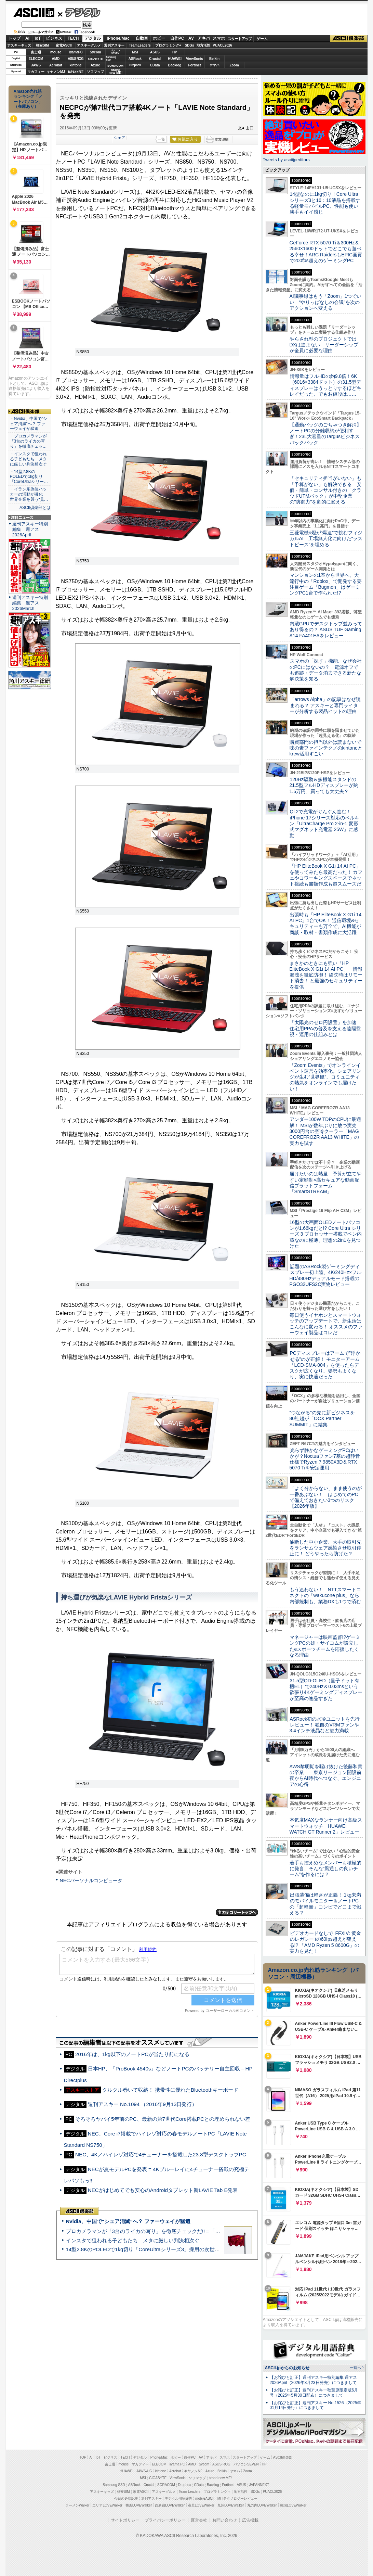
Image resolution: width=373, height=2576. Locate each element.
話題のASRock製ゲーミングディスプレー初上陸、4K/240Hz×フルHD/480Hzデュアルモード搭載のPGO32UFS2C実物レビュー (326, 1275)
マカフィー (35, 72)
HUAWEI (175, 59)
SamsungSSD (111, 58)
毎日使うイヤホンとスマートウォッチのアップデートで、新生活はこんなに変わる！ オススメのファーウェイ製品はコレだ (326, 1324)
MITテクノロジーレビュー (237, 2498)
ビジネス (54, 38)
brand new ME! (220, 2478)
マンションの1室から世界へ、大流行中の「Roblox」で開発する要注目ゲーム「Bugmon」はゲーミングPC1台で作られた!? (326, 584)
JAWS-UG (144, 2471)
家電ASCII (64, 45)
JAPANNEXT (76, 71)
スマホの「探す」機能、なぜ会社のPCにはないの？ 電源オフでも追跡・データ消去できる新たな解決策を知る (326, 669)
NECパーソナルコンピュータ (91, 1880)
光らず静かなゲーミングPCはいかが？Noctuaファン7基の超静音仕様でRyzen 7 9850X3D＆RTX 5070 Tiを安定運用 (325, 1459)
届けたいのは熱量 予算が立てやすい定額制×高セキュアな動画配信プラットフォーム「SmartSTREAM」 (325, 1182)
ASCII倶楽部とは (35, 507)
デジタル (79, 12)
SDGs (189, 45)
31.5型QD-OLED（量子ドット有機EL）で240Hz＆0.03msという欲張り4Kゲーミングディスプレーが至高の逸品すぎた (326, 1689)
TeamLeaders (140, 45)
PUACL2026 (222, 45)
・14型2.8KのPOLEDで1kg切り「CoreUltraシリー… (29, 476)
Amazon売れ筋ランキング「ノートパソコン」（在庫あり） (28, 99)
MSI (135, 52)
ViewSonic (194, 59)
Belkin (214, 59)
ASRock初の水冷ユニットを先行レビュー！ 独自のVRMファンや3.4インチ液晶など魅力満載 (325, 1725)
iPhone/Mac (118, 38)
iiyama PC (177, 2464)
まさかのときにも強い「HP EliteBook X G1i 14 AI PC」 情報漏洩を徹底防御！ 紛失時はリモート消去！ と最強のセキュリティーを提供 (326, 975)
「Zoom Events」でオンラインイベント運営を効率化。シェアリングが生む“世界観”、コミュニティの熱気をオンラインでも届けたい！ (325, 1077)
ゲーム (262, 39)
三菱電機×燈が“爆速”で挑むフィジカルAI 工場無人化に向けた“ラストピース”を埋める (326, 538)
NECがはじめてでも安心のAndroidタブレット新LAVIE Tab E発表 (163, 2190)
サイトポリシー (125, 2520)
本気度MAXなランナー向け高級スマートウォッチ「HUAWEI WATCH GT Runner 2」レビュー (326, 1826)
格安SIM (42, 45)
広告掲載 (250, 2520)
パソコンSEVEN (115, 51)
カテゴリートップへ (237, 1912)
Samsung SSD (114, 2485)
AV (191, 38)
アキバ (204, 38)
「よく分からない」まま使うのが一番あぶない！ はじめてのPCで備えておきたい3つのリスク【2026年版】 (326, 1497)
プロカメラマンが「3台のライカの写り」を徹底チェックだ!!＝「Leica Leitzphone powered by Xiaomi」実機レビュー (200, 2231)
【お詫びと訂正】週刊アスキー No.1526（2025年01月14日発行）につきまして (315, 2405)
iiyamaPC (75, 52)
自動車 (142, 38)
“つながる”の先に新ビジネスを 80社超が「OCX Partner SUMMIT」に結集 (325, 1418)
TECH (73, 38)
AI (27, 38)
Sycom (95, 52)
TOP (82, 2457)
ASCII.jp (33, 12)
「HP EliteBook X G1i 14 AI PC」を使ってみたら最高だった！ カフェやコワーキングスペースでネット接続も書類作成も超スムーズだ (326, 875)
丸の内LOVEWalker (262, 2505)
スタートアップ (240, 39)
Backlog (175, 65)
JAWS (36, 65)
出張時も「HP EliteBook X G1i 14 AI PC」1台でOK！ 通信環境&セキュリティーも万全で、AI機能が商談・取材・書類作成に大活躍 (326, 923)
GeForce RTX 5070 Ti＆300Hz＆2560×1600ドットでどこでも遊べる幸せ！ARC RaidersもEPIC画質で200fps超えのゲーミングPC (326, 251)
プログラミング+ (168, 45)
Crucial (155, 59)
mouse (55, 52)
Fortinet (194, 65)
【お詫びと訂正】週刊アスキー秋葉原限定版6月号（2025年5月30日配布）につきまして (314, 2393)
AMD (56, 59)
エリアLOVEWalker (107, 2505)
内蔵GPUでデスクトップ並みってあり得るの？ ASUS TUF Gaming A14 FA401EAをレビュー (326, 629)
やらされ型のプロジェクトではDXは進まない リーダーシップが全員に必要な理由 (324, 345)
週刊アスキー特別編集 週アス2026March (30, 603)
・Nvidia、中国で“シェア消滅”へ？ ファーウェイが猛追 (29, 423)
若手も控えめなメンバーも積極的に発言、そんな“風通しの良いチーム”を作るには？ (325, 1868)
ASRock (135, 59)
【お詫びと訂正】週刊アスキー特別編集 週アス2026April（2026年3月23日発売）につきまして (313, 2380)
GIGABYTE (95, 59)
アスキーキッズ (19, 45)
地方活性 (203, 45)
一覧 (161, 139)
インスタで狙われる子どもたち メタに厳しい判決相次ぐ (132, 2240)
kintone (75, 65)
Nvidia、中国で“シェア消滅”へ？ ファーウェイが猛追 (128, 2221)
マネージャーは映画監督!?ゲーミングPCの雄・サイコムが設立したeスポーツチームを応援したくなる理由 (325, 1646)
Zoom (234, 65)
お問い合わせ (224, 2520)
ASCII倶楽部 (348, 38)
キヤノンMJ (55, 72)
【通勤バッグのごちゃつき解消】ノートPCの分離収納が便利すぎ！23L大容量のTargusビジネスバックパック (325, 433)
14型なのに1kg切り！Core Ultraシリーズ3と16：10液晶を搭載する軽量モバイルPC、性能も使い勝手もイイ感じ (325, 203)
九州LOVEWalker (230, 2505)
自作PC (177, 38)
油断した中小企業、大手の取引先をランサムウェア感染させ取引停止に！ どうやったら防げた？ (325, 1548)
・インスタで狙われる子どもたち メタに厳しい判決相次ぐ (28, 459)
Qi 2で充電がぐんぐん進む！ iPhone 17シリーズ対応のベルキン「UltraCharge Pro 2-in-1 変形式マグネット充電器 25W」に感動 (324, 823)
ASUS (155, 52)
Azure (95, 65)
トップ (14, 38)
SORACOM (166, 2485)
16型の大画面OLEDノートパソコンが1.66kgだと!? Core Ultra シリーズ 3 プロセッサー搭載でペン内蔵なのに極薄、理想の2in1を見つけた (326, 1234)
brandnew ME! (116, 72)
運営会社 (199, 2520)
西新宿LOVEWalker (170, 2505)
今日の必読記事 (126, 2498)
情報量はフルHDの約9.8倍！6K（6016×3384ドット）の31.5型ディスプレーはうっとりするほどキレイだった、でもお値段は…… (325, 385)
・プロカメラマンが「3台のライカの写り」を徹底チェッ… (28, 441)
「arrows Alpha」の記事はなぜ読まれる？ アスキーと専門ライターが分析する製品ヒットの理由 (325, 705)
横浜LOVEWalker (138, 2505)
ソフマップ (95, 72)
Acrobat (55, 65)
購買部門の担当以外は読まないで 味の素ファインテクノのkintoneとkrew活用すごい (328, 748)
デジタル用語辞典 (178, 2498)
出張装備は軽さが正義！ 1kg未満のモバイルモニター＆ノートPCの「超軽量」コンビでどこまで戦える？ (325, 1903)
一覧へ (355, 2367)
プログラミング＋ (217, 2492)
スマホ (219, 38)
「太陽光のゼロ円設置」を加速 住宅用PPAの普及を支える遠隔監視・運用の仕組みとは (325, 1028)
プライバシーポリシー (165, 2520)
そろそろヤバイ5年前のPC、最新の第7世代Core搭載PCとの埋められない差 (162, 2119)
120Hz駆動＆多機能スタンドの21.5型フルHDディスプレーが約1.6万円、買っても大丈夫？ (324, 785)
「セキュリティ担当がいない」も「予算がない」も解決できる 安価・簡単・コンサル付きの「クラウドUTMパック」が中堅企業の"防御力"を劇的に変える (325, 490)
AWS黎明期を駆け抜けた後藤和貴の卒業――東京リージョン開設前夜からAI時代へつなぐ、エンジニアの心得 (326, 1775)
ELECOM (36, 59)
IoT (38, 38)
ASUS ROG (75, 59)
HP (174, 52)
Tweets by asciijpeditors (286, 159)
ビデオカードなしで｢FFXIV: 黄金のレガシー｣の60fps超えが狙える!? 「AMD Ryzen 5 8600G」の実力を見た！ (325, 1942)
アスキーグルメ (89, 45)
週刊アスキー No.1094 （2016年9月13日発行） (142, 2104)
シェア (119, 138)
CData (155, 65)
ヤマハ (214, 65)
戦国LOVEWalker (293, 2505)
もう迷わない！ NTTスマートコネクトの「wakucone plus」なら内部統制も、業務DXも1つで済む (325, 1595)
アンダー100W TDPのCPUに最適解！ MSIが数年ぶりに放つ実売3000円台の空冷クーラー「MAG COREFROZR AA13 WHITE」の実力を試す (325, 1131)
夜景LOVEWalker (201, 2505)
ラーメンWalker (77, 2505)
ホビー (159, 38)
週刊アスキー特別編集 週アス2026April (30, 529)
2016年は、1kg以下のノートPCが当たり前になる (132, 2054)
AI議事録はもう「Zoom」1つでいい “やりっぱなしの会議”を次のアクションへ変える (326, 302)
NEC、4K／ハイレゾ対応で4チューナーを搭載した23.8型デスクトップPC (160, 2154)
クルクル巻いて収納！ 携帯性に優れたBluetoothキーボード (170, 2090)
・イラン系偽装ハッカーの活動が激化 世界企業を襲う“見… (29, 494)
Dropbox (135, 65)
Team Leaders (189, 2492)
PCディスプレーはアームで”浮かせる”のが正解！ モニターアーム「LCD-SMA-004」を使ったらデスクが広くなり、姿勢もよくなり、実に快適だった (325, 1364)
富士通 (36, 52)
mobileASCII (204, 2498)
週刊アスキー (114, 45)
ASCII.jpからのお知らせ (287, 2367)
